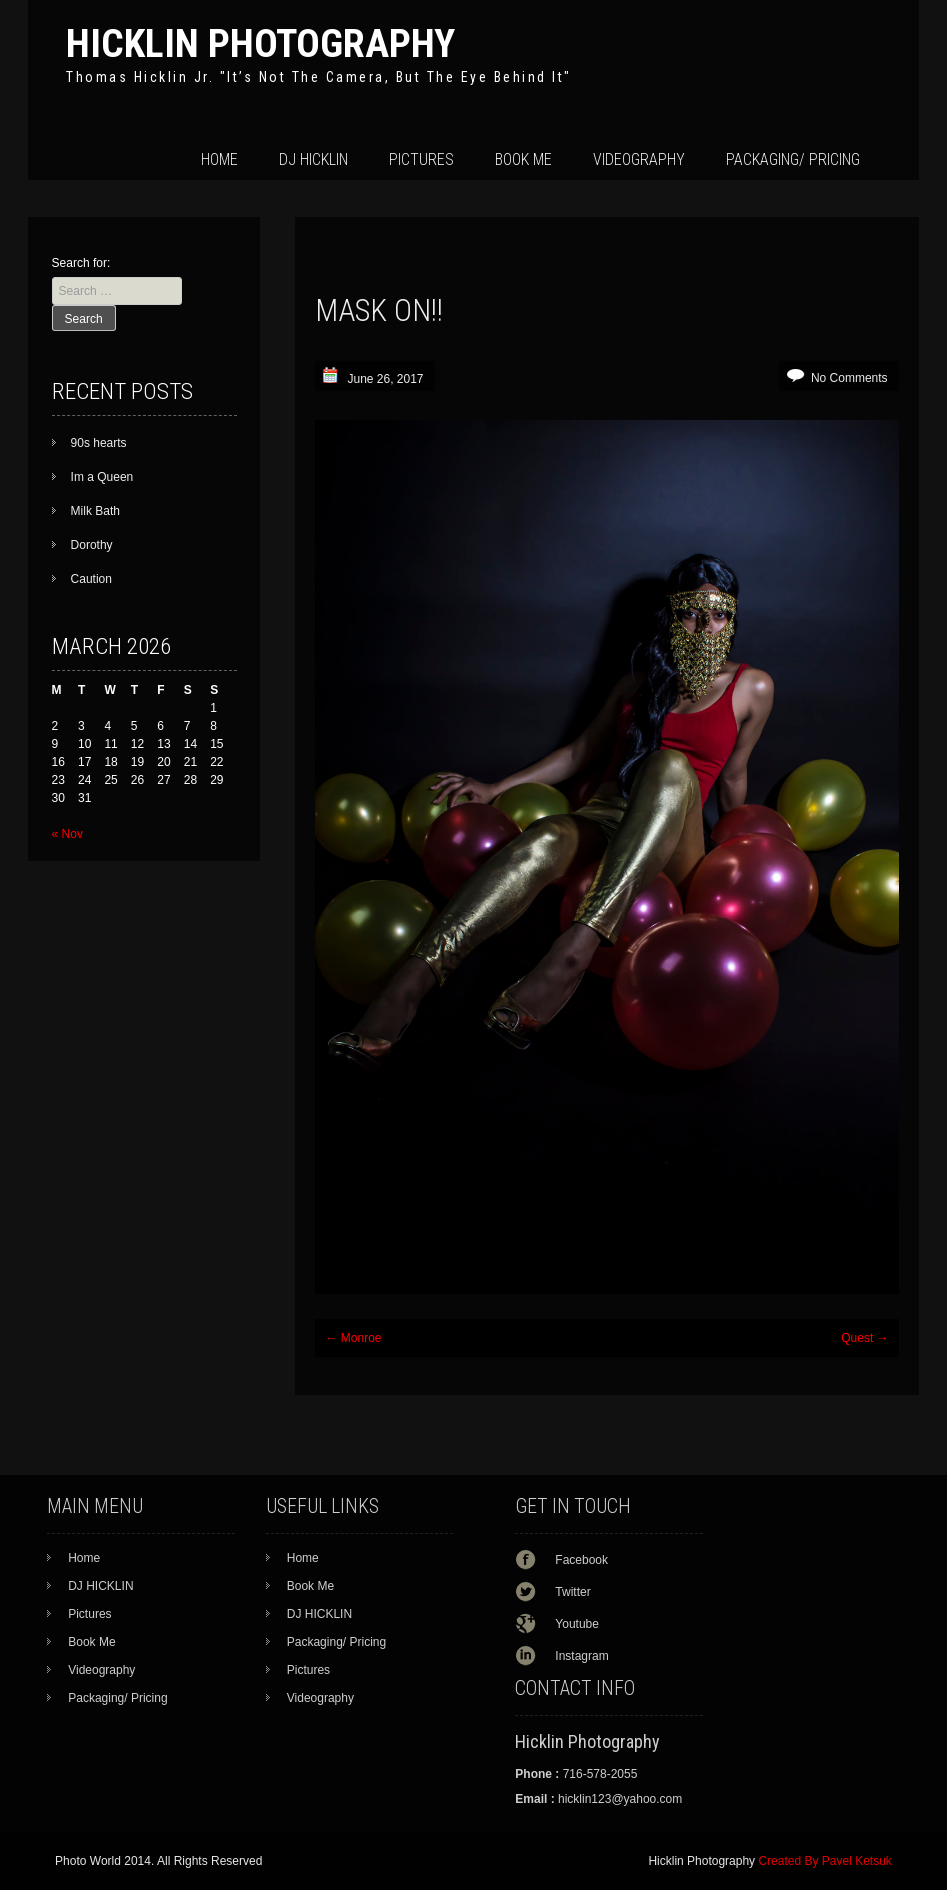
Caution (91, 579)
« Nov (67, 834)
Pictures (421, 159)
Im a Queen (102, 477)
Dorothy (92, 545)
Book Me (523, 159)
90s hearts (99, 443)
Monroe (353, 1338)
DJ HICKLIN (313, 159)
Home (219, 159)
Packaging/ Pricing (793, 159)
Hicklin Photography (260, 43)
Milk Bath (95, 511)
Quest (864, 1338)
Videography (639, 159)
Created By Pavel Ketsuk (824, 1861)
